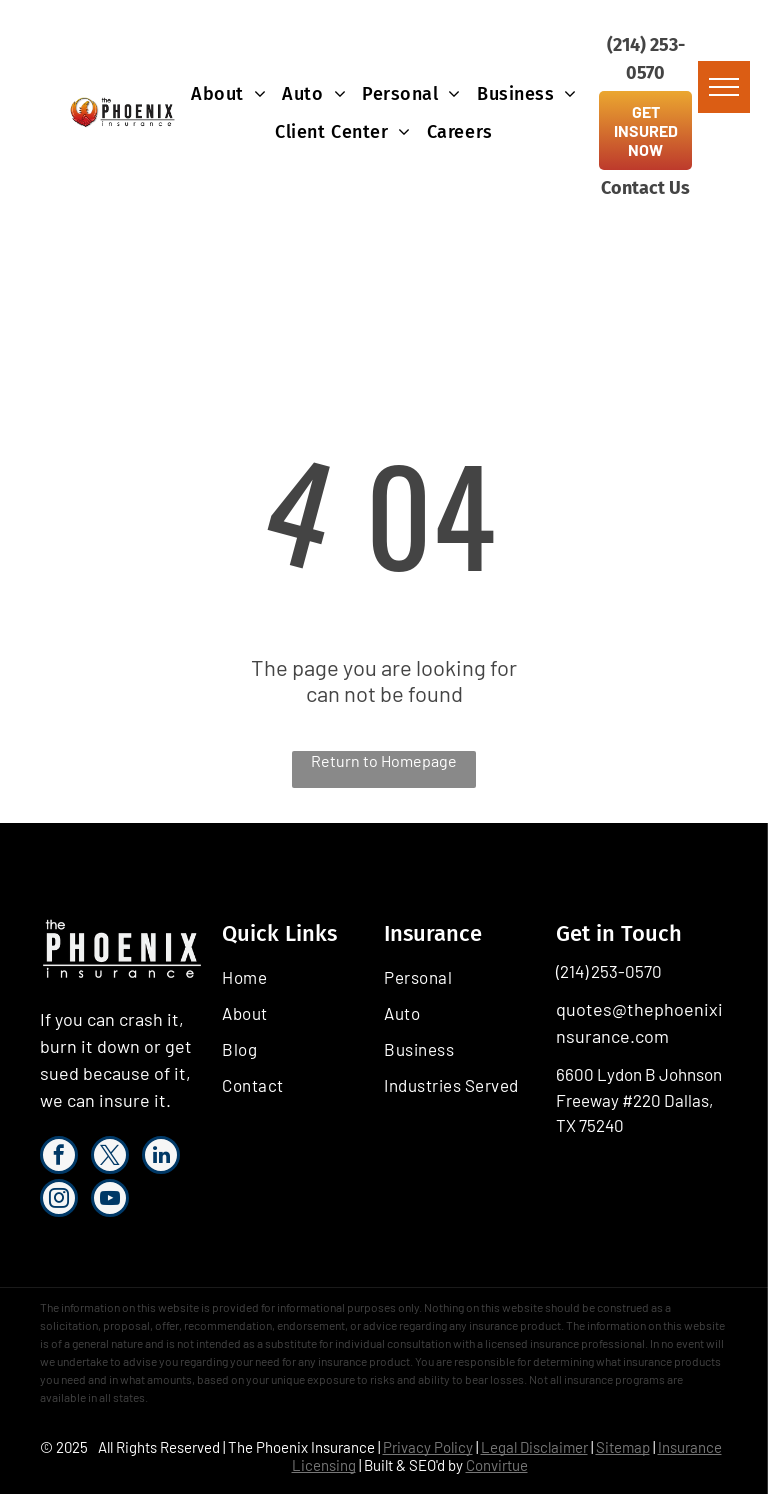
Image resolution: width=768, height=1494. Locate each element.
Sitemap (623, 1447)
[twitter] (110, 1157)
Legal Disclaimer (534, 1447)
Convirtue (497, 1465)
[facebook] (59, 1157)
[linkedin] (161, 1157)
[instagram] (59, 1200)
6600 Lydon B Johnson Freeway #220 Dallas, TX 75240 (639, 1099)
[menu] (724, 87)
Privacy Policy (428, 1447)
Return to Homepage (384, 760)
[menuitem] (228, 94)
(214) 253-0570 (609, 971)
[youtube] (110, 1200)
